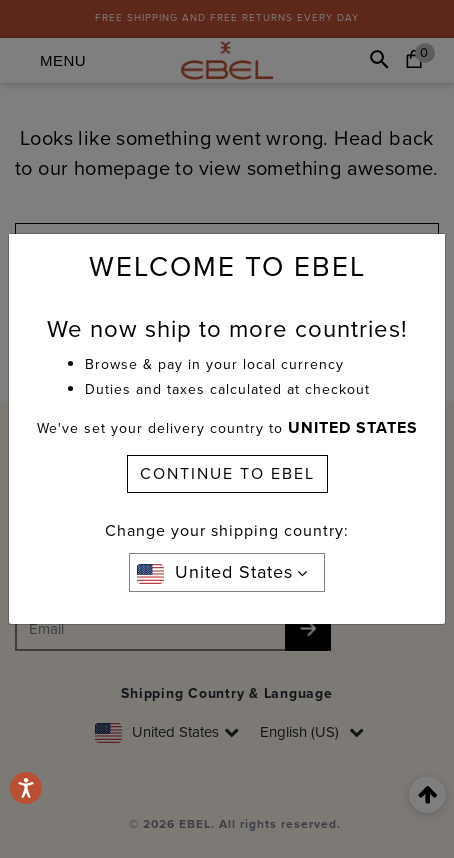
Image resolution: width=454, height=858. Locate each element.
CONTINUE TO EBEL (227, 473)
